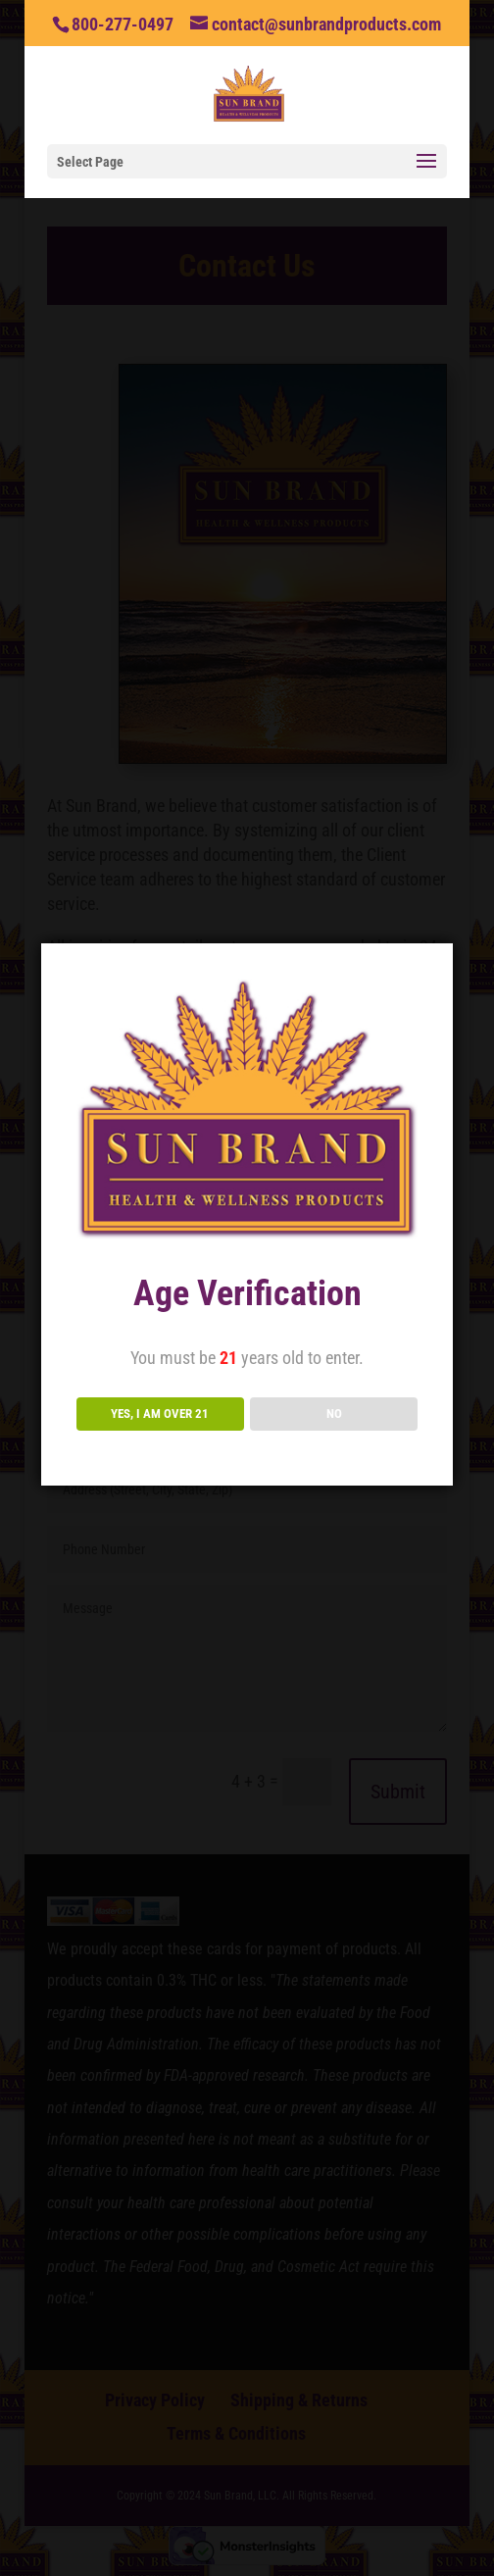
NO (334, 1413)
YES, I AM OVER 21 (160, 1413)
